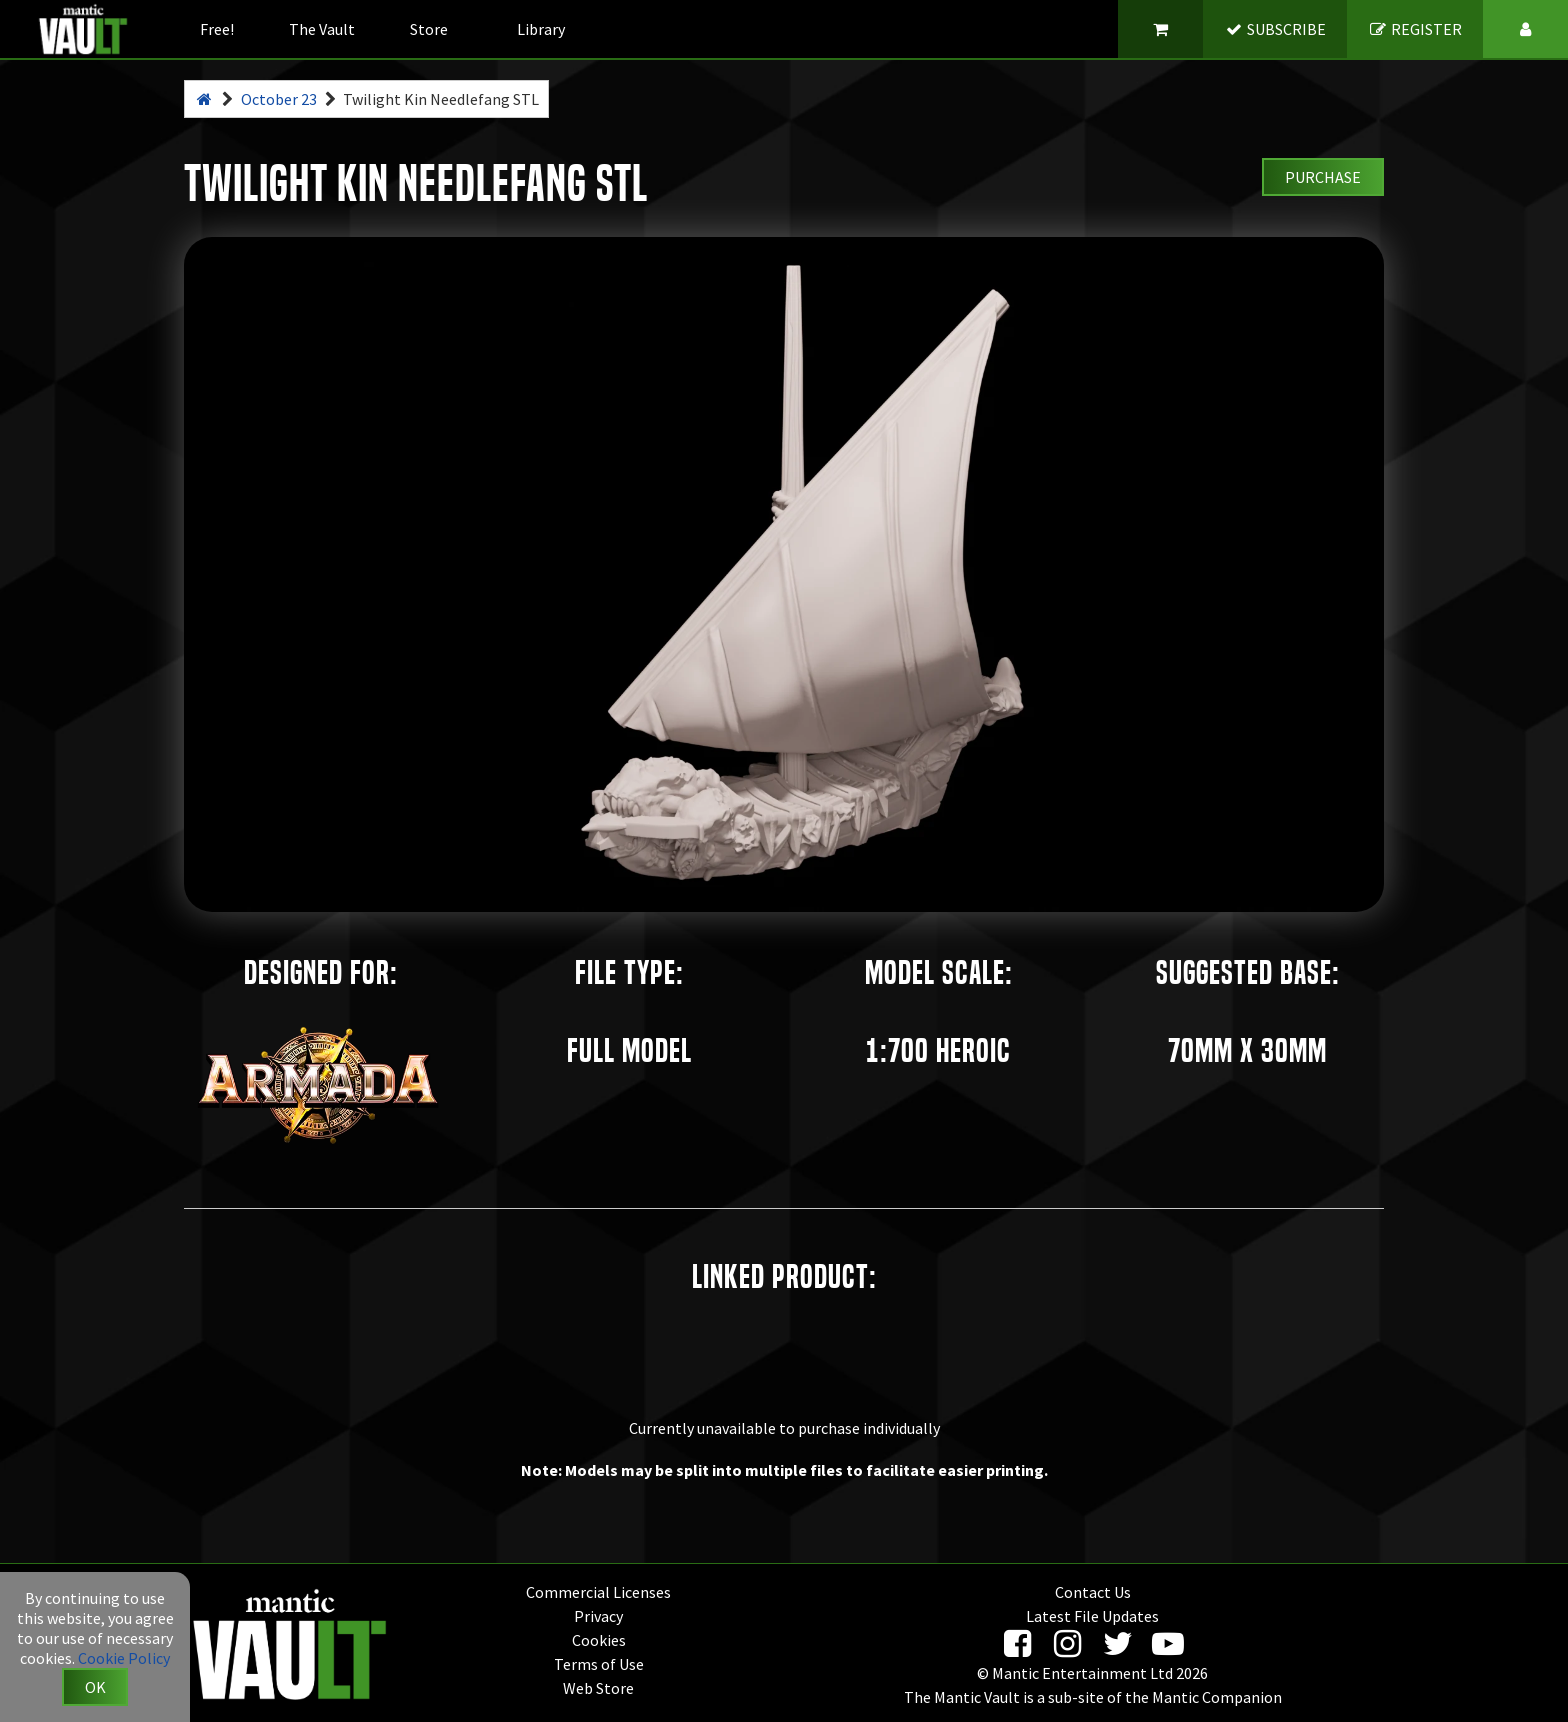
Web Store (598, 1688)
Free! (217, 29)
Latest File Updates (1092, 1616)
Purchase (1323, 177)
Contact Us (1093, 1592)
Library (541, 29)
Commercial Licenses (598, 1592)
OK (95, 1687)
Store (429, 29)
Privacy (598, 1616)
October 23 (279, 99)
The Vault (322, 29)
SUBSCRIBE (1275, 29)
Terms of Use (599, 1664)
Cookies (599, 1640)
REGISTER (1415, 29)
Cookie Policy (124, 1658)
